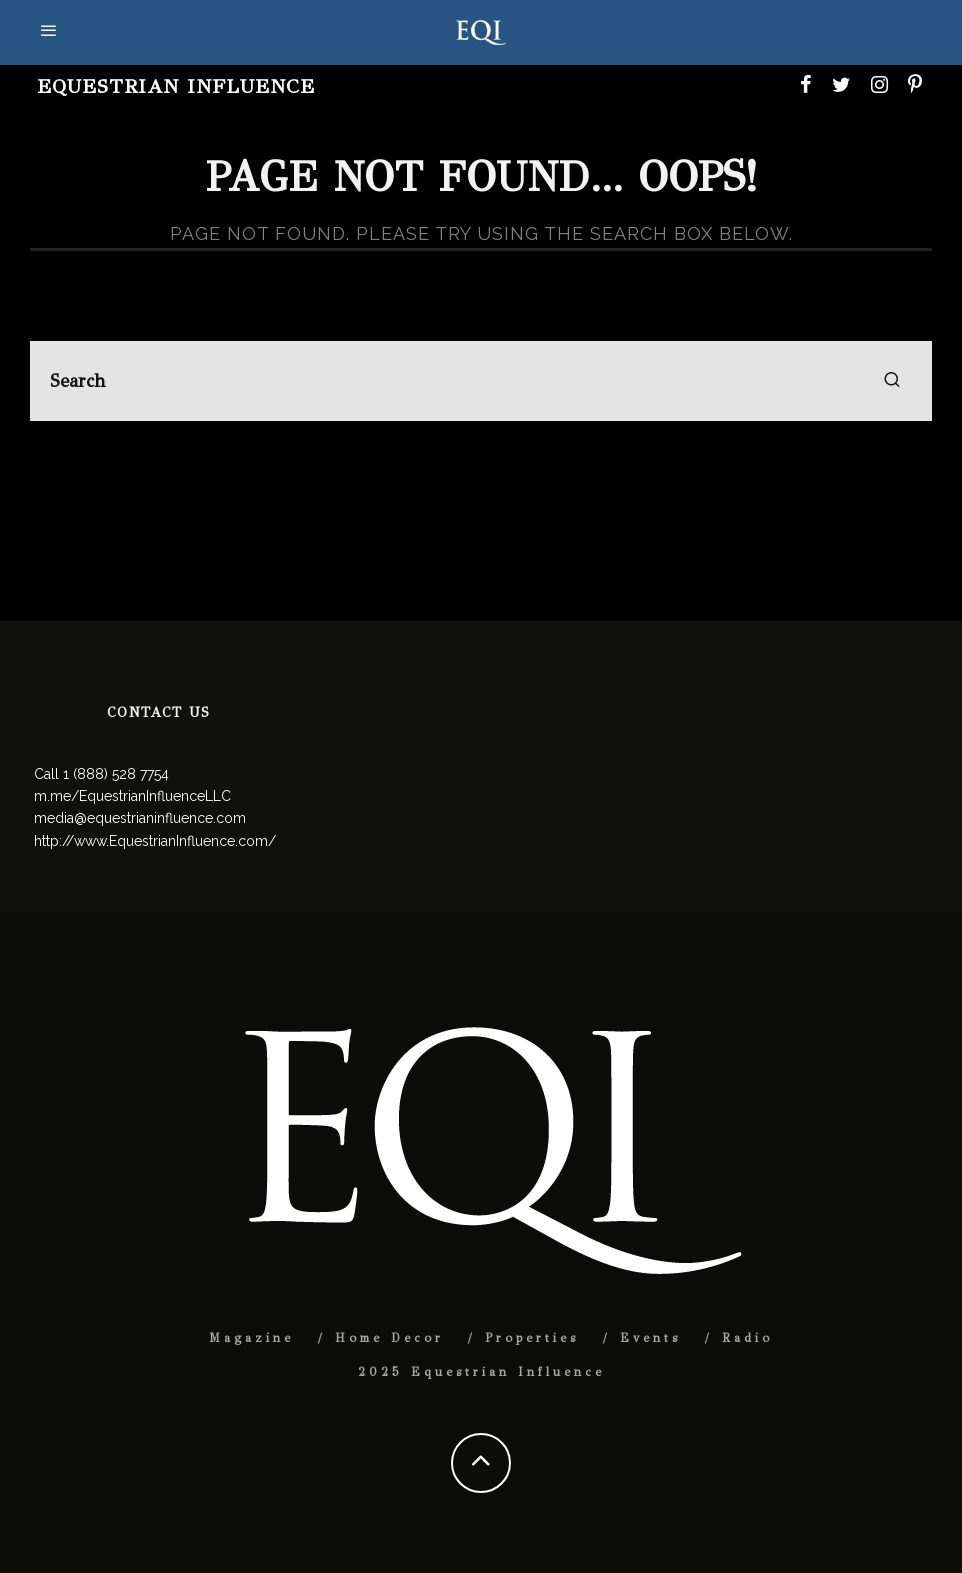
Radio (747, 1338)
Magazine (251, 1338)
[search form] (481, 381)
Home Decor (389, 1338)
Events (650, 1338)
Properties (532, 1338)
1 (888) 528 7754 (116, 774)
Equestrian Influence (176, 86)
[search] (892, 381)
